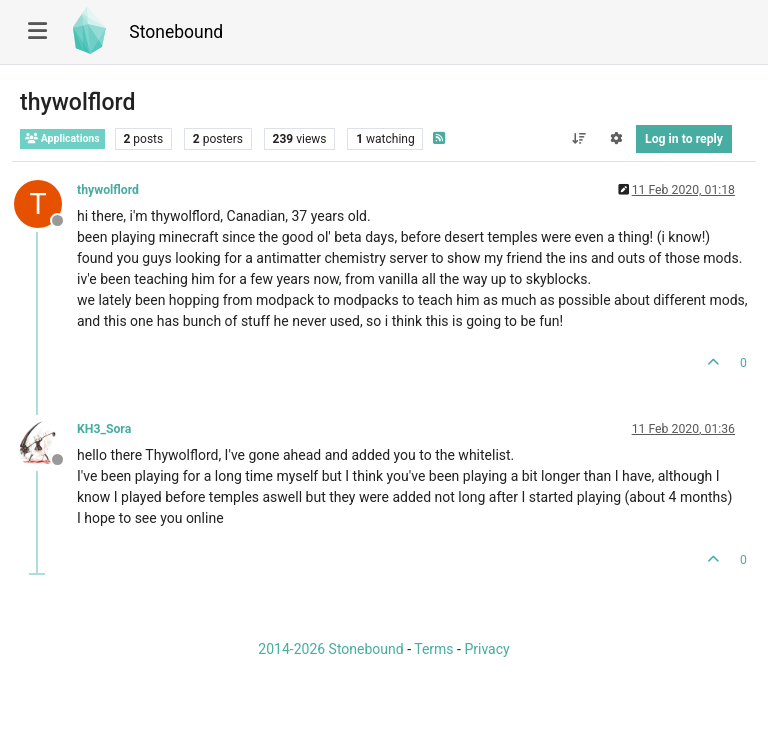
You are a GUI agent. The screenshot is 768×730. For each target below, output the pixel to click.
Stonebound (176, 32)
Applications (62, 138)
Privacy (486, 649)
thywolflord (108, 190)
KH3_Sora (104, 429)
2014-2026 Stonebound (330, 649)
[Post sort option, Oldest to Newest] (578, 139)
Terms (433, 649)
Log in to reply (684, 139)
